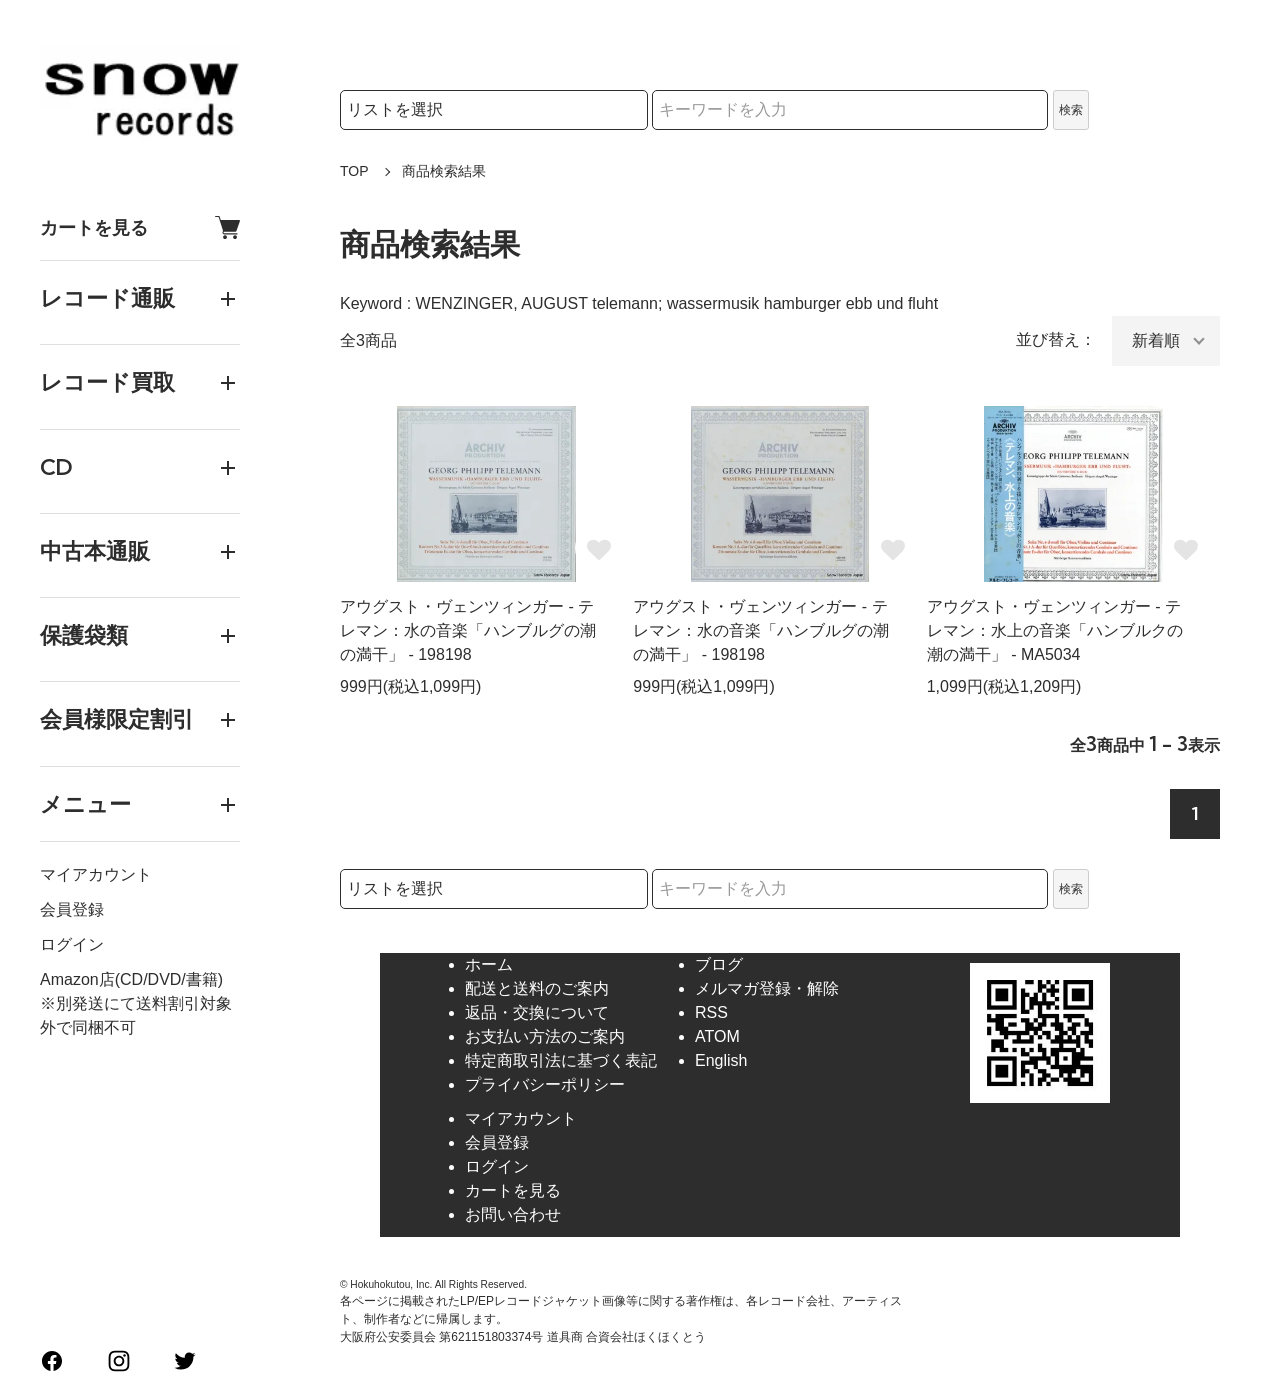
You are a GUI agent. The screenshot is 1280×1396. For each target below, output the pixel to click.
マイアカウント (96, 874)
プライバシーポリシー (545, 1084)
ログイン (72, 944)
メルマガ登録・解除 (767, 988)
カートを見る (140, 227)
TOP (354, 171)
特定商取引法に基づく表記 (561, 1060)
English (721, 1060)
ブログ (719, 964)
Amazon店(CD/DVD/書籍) (131, 979)
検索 (1071, 110)
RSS (711, 1012)
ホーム (489, 964)
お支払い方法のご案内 (545, 1036)
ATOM (717, 1036)
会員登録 (72, 909)
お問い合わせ (513, 1214)
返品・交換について (537, 1012)
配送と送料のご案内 (537, 988)
